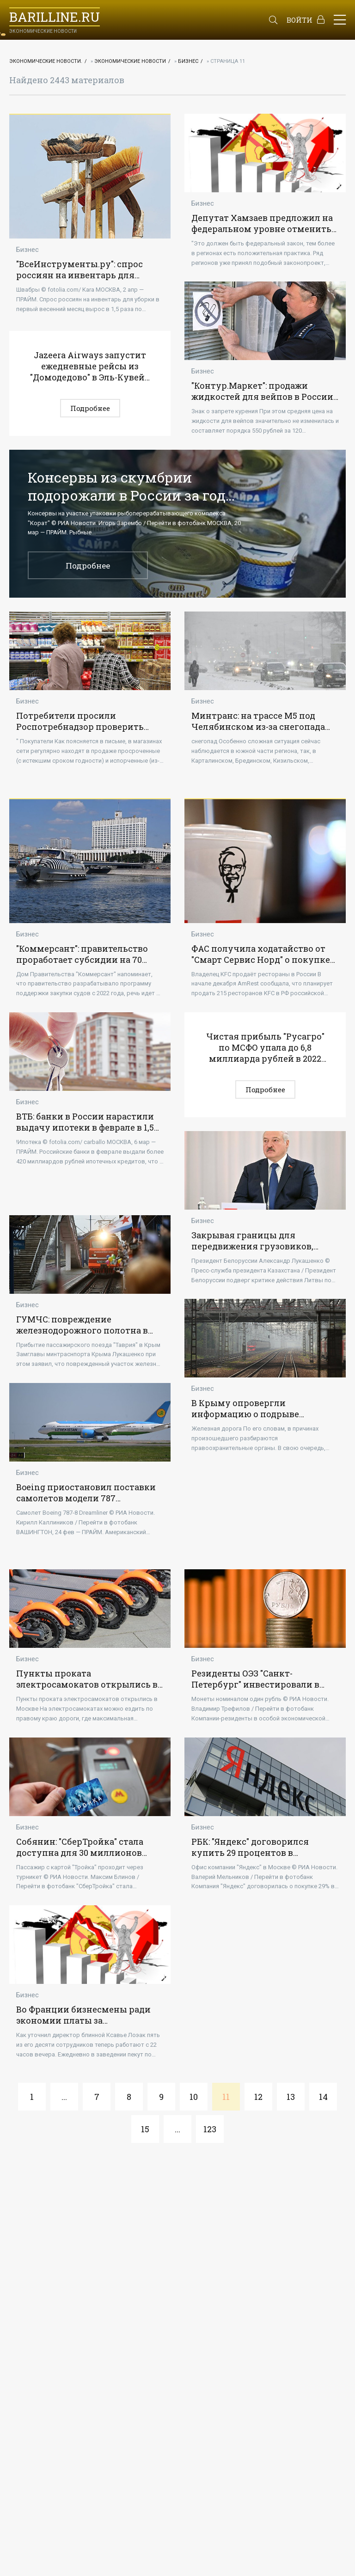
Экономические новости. (45, 61)
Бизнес (188, 61)
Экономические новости (130, 61)
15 (145, 2129)
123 (209, 2129)
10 (194, 2096)
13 (291, 2096)
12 (258, 2096)
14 (323, 2096)
